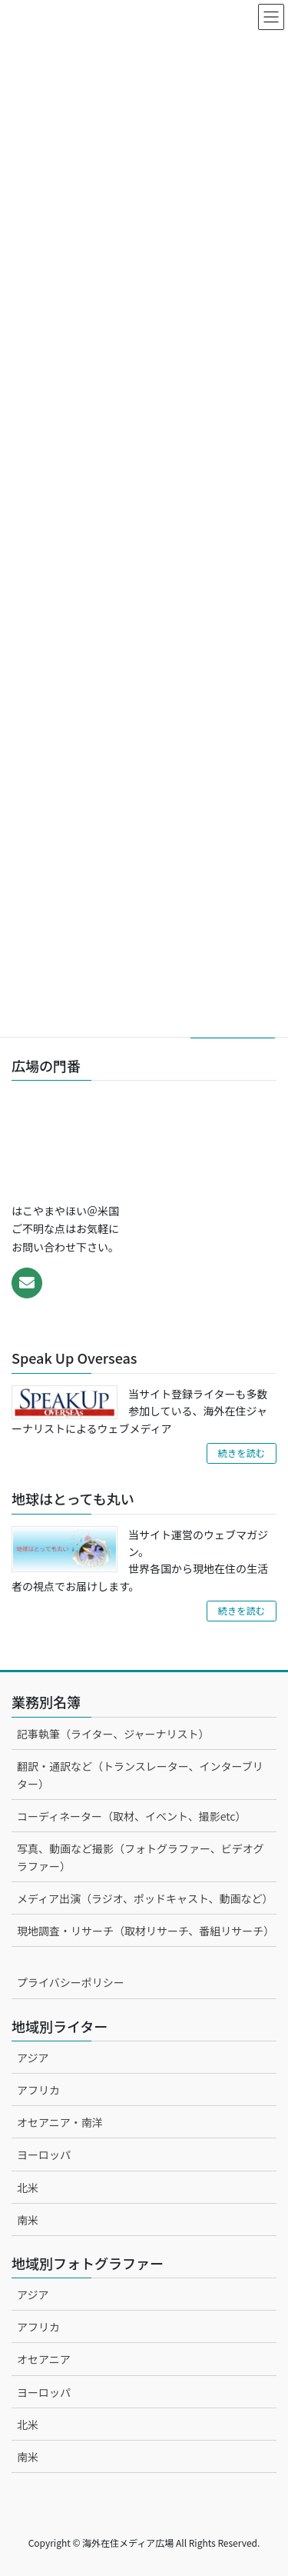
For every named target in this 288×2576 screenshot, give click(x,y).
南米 (27, 2220)
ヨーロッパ (44, 2154)
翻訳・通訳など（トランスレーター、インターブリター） (140, 1774)
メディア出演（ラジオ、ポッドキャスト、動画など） (145, 1898)
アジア (32, 2057)
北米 (27, 2187)
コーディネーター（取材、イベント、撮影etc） (131, 1816)
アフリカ (38, 2090)
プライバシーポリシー (70, 1982)
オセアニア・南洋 (60, 2122)
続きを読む (241, 1453)
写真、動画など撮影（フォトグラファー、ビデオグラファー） (140, 1857)
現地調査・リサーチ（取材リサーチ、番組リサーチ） (145, 1930)
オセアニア (44, 2359)
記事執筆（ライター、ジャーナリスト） (113, 1733)
